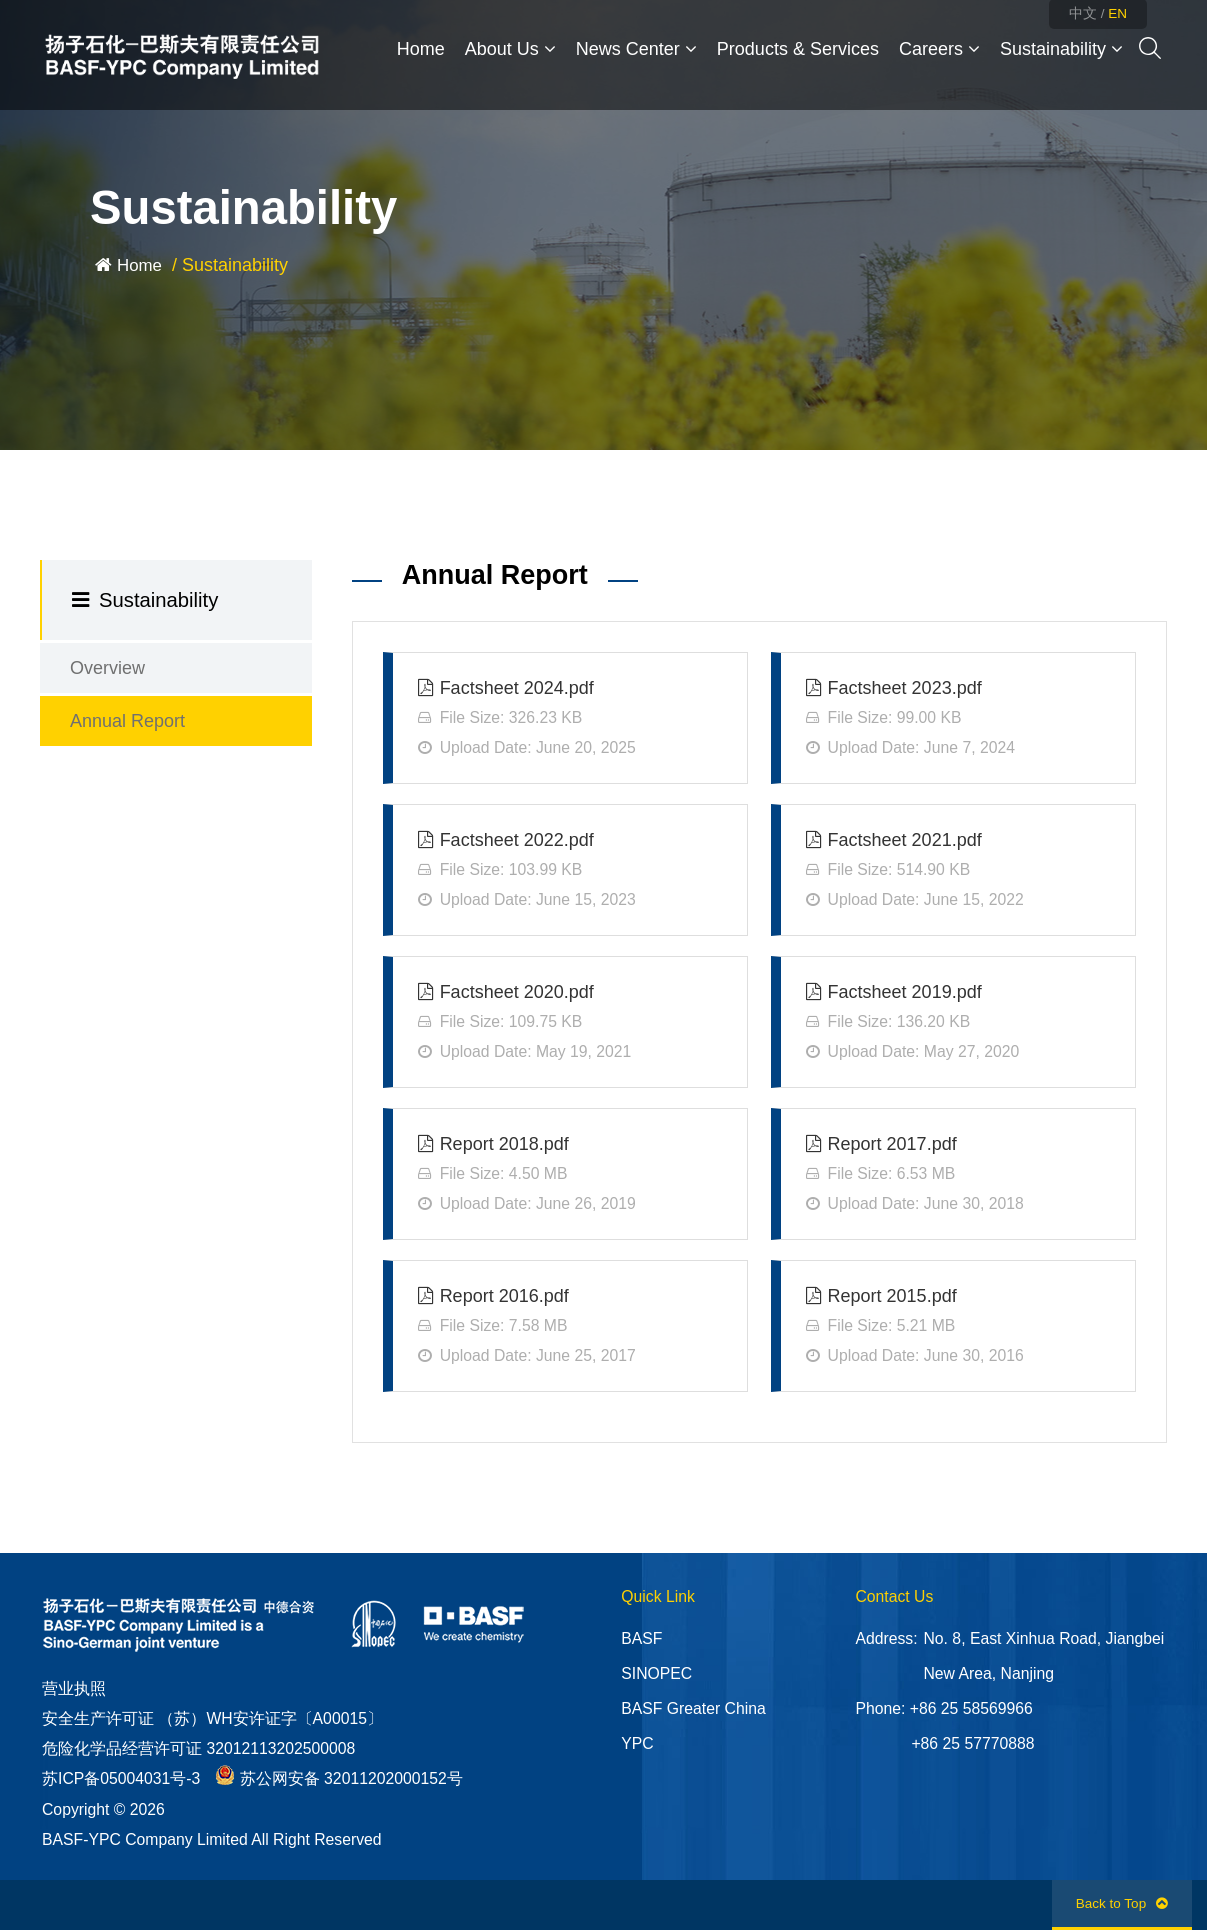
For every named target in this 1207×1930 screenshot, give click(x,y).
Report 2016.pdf (570, 1328)
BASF (641, 1638)
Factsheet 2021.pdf (958, 872)
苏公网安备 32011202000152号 (339, 1778)
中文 (1083, 13)
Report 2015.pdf (958, 1328)
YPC (637, 1743)
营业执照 (74, 1688)
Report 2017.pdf (958, 1176)
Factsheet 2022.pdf (570, 872)
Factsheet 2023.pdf (958, 720)
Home (139, 265)
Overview (107, 668)
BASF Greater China (693, 1708)
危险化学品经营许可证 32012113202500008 (198, 1748)
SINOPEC (656, 1673)
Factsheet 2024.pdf (570, 720)
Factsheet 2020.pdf (570, 1024)
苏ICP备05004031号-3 (121, 1778)
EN (1117, 13)
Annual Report (127, 721)
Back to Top (1122, 1903)
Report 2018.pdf (570, 1176)
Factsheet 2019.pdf (958, 1024)
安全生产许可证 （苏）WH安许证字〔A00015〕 (212, 1718)
